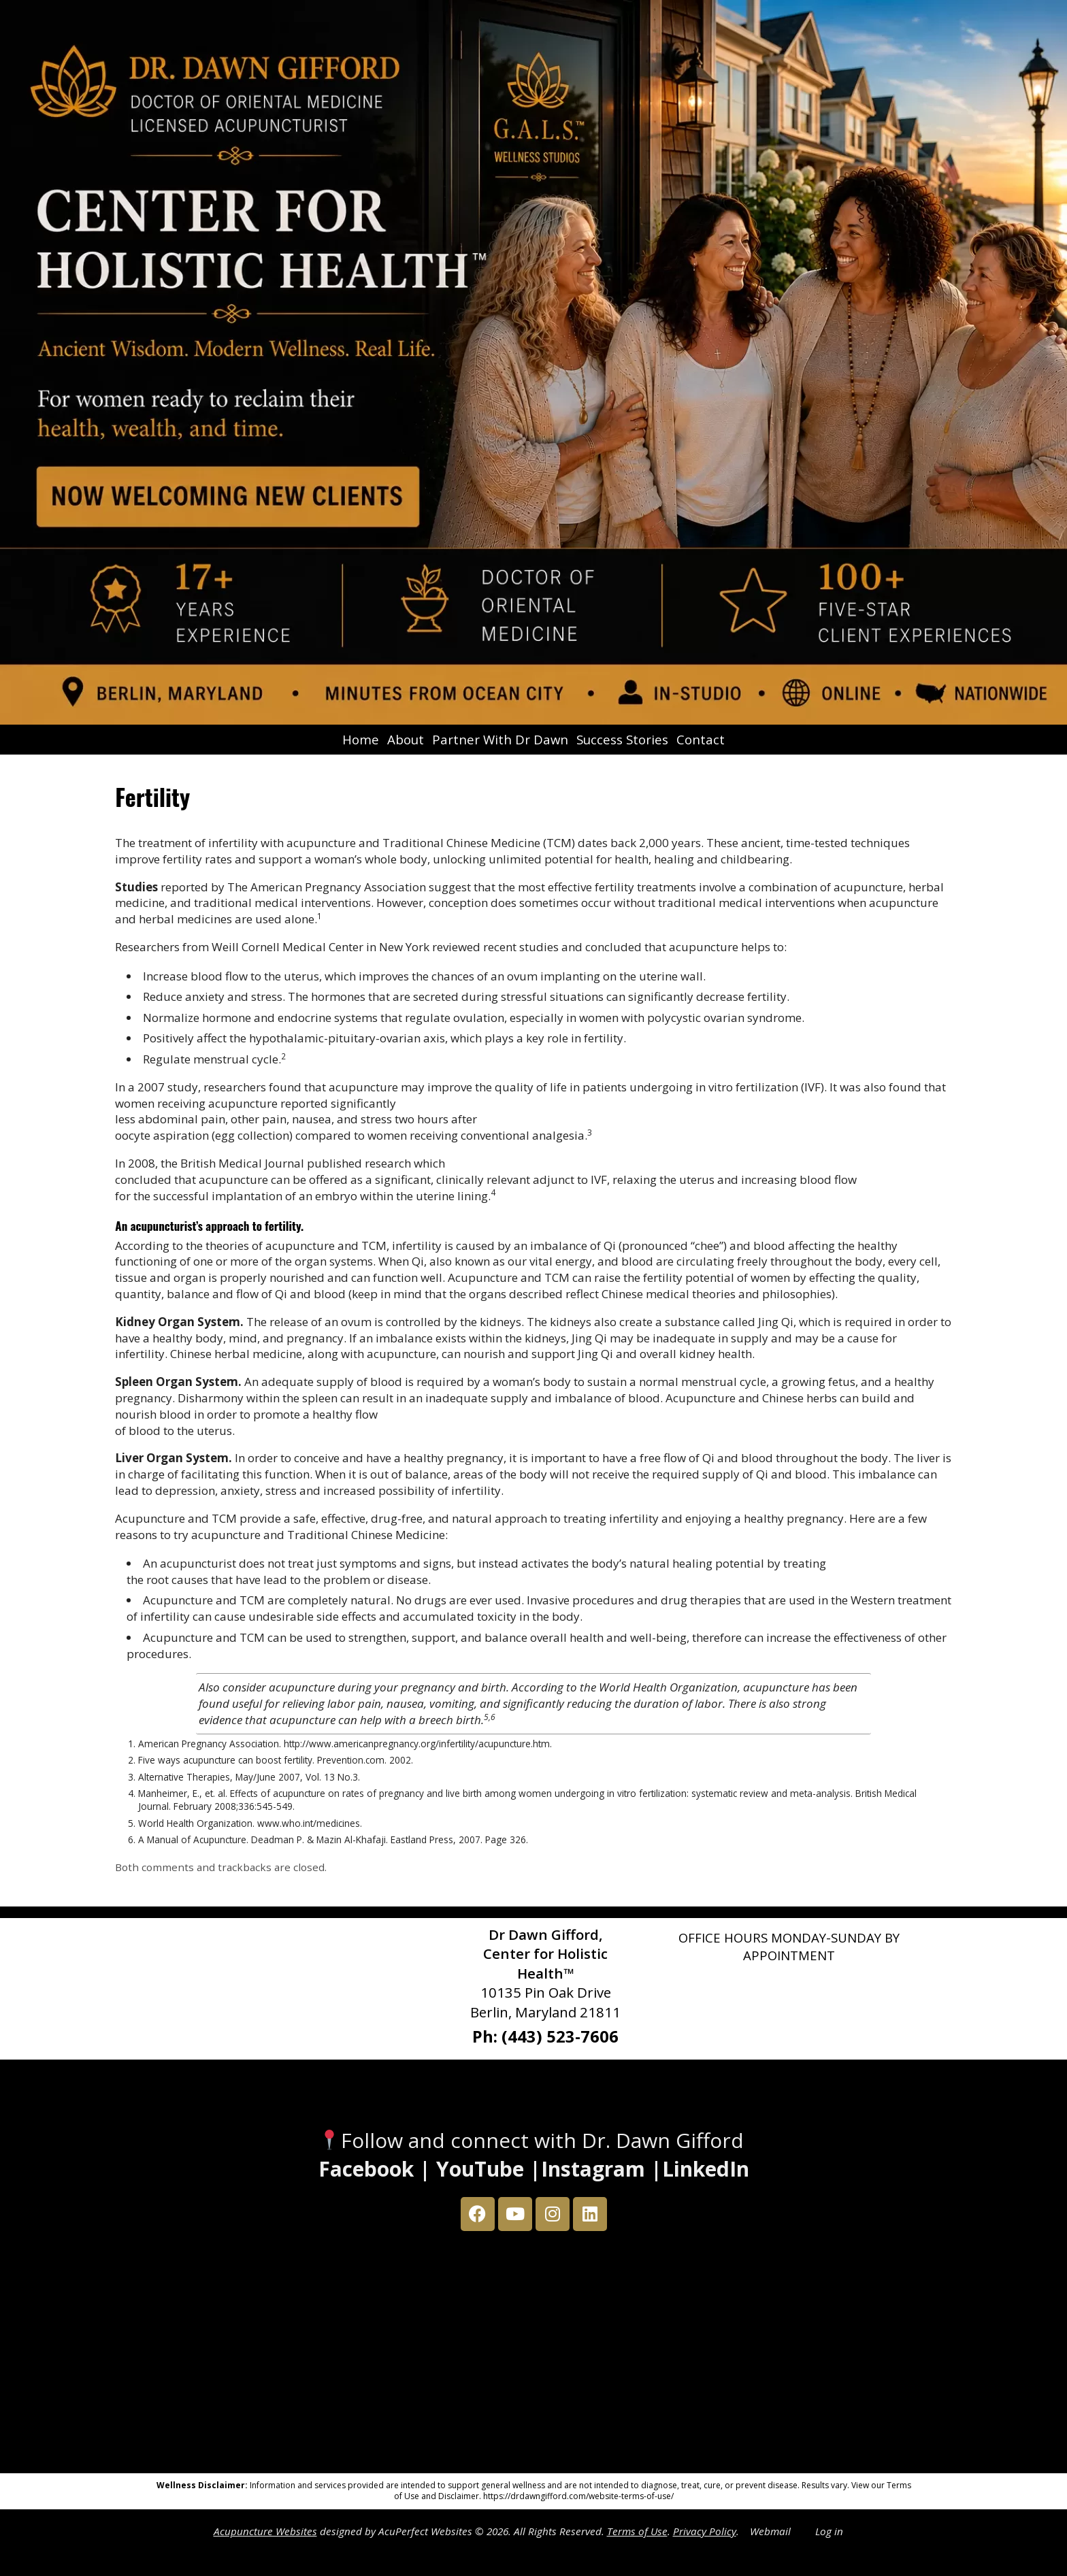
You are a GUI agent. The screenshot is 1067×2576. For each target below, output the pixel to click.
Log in (829, 2531)
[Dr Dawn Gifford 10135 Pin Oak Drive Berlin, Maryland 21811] (533, 2355)
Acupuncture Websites (265, 2531)
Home (360, 739)
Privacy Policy (704, 2531)
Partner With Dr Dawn (500, 739)
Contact (700, 739)
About (405, 739)
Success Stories (622, 739)
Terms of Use (637, 2531)
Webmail (770, 2531)
